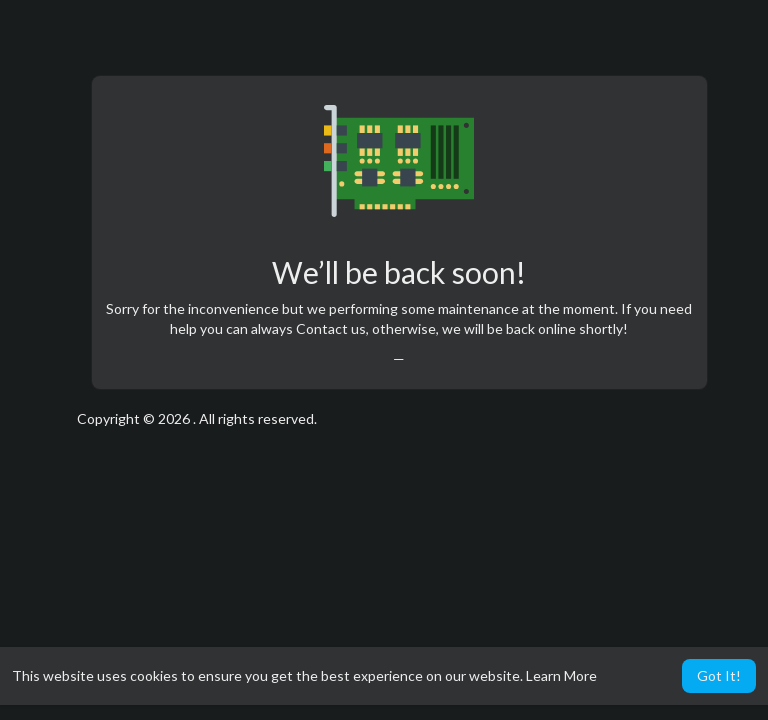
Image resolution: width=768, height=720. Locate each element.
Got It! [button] (719, 675)
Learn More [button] (561, 675)
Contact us (331, 328)
